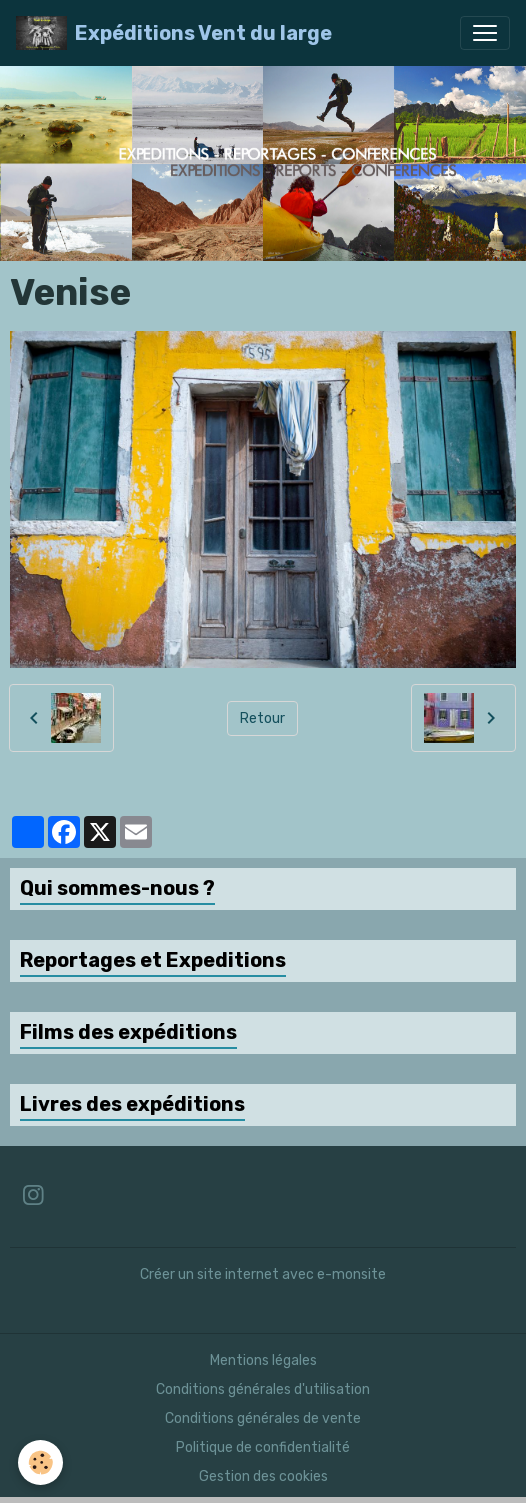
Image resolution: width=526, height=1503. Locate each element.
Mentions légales (263, 1360)
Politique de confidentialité (263, 1447)
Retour (262, 718)
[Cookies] (40, 1462)
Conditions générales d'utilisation (263, 1389)
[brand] (174, 33)
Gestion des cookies (263, 1476)
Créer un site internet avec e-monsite (263, 1274)
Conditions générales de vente (263, 1418)
